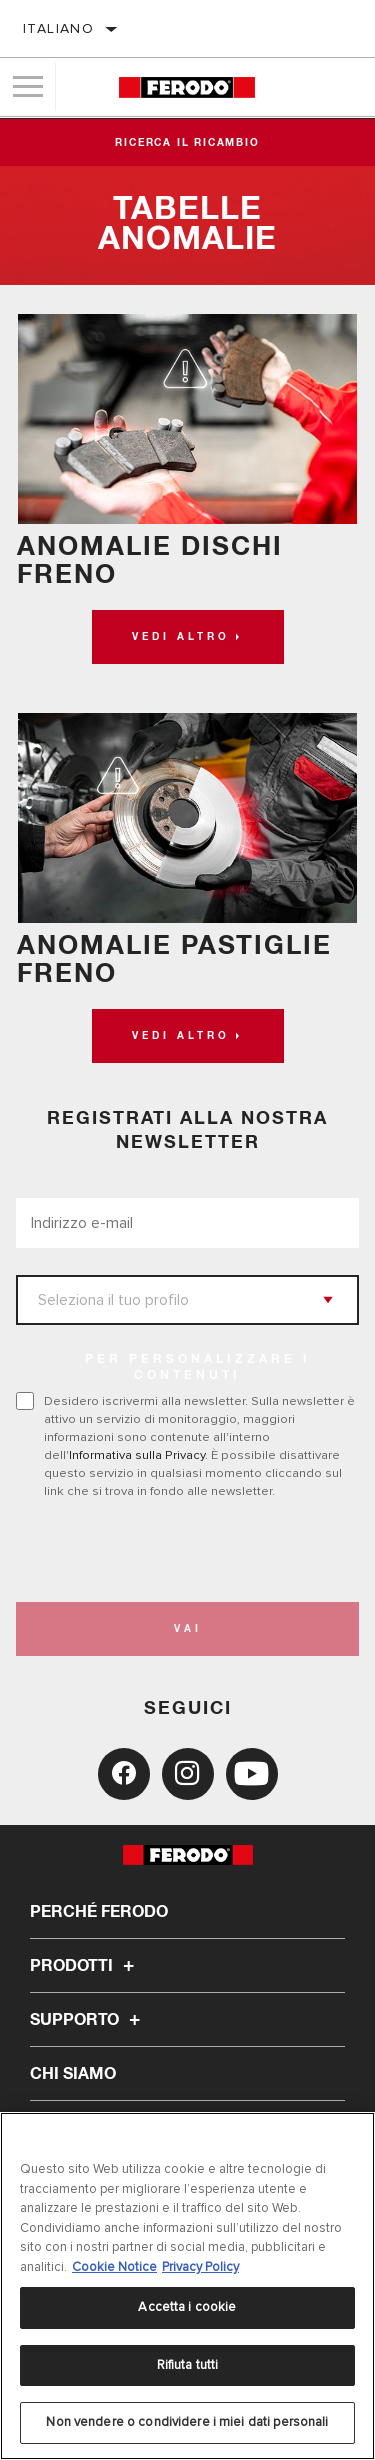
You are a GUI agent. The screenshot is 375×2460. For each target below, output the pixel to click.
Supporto (88, 2020)
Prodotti (85, 1966)
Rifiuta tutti (188, 2365)
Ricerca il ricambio (187, 143)
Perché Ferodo (99, 1912)
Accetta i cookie (187, 2307)
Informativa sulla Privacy (137, 1455)
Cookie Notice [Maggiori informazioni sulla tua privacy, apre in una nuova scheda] (114, 2267)
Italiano (58, 28)
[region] (187, 2286)
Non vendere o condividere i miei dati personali (187, 2422)
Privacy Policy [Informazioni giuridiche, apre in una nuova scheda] (200, 2267)
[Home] (186, 87)
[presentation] (183, 1551)
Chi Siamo (73, 2074)
